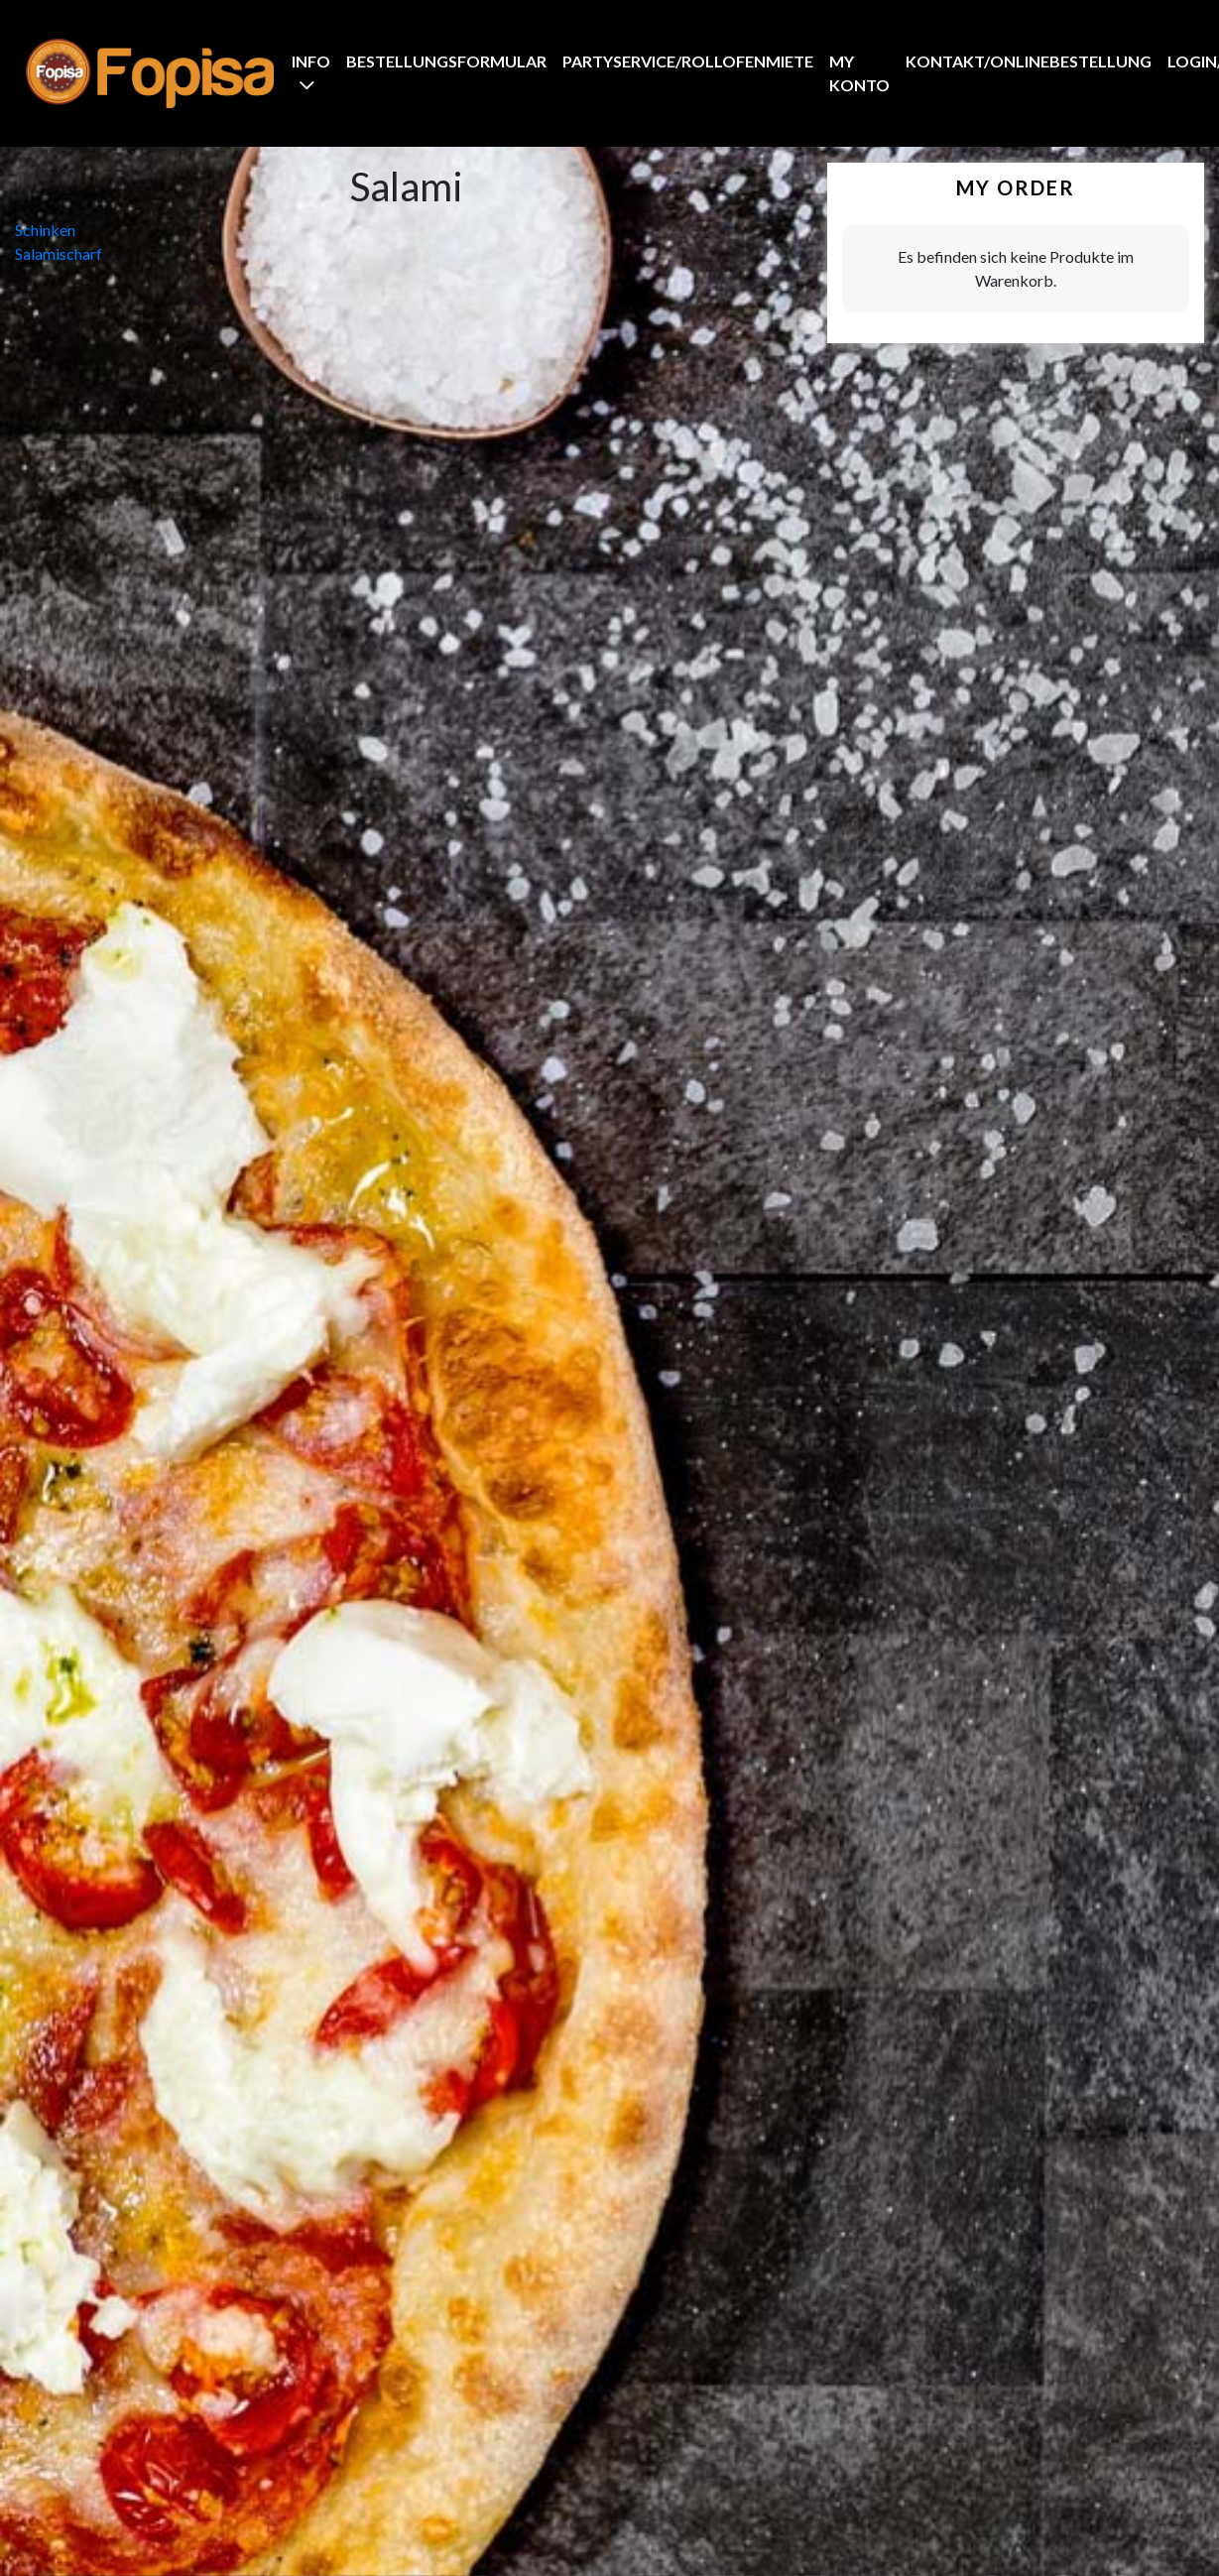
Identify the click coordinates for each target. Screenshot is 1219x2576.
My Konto (859, 73)
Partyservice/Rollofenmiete (687, 61)
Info (311, 61)
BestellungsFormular (446, 61)
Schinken (45, 229)
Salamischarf (58, 253)
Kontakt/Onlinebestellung (1029, 61)
